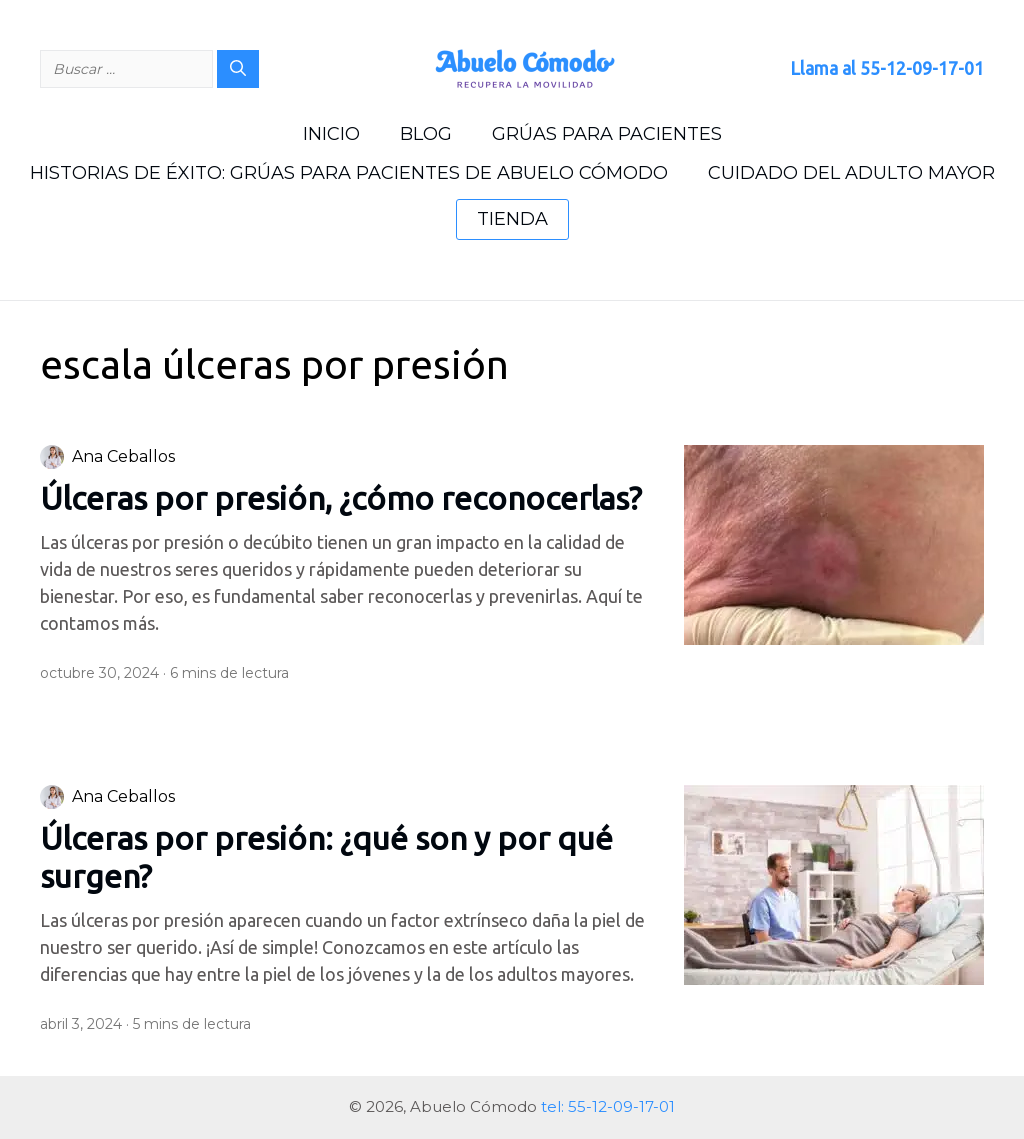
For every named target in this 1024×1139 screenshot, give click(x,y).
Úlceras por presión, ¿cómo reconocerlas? (341, 498)
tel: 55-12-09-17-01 (608, 1106)
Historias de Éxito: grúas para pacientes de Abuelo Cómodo (349, 173)
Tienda (512, 219)
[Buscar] (238, 69)
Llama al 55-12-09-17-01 (887, 68)
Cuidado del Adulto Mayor (851, 173)
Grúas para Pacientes (607, 134)
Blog (426, 134)
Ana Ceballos (123, 456)
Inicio (331, 134)
